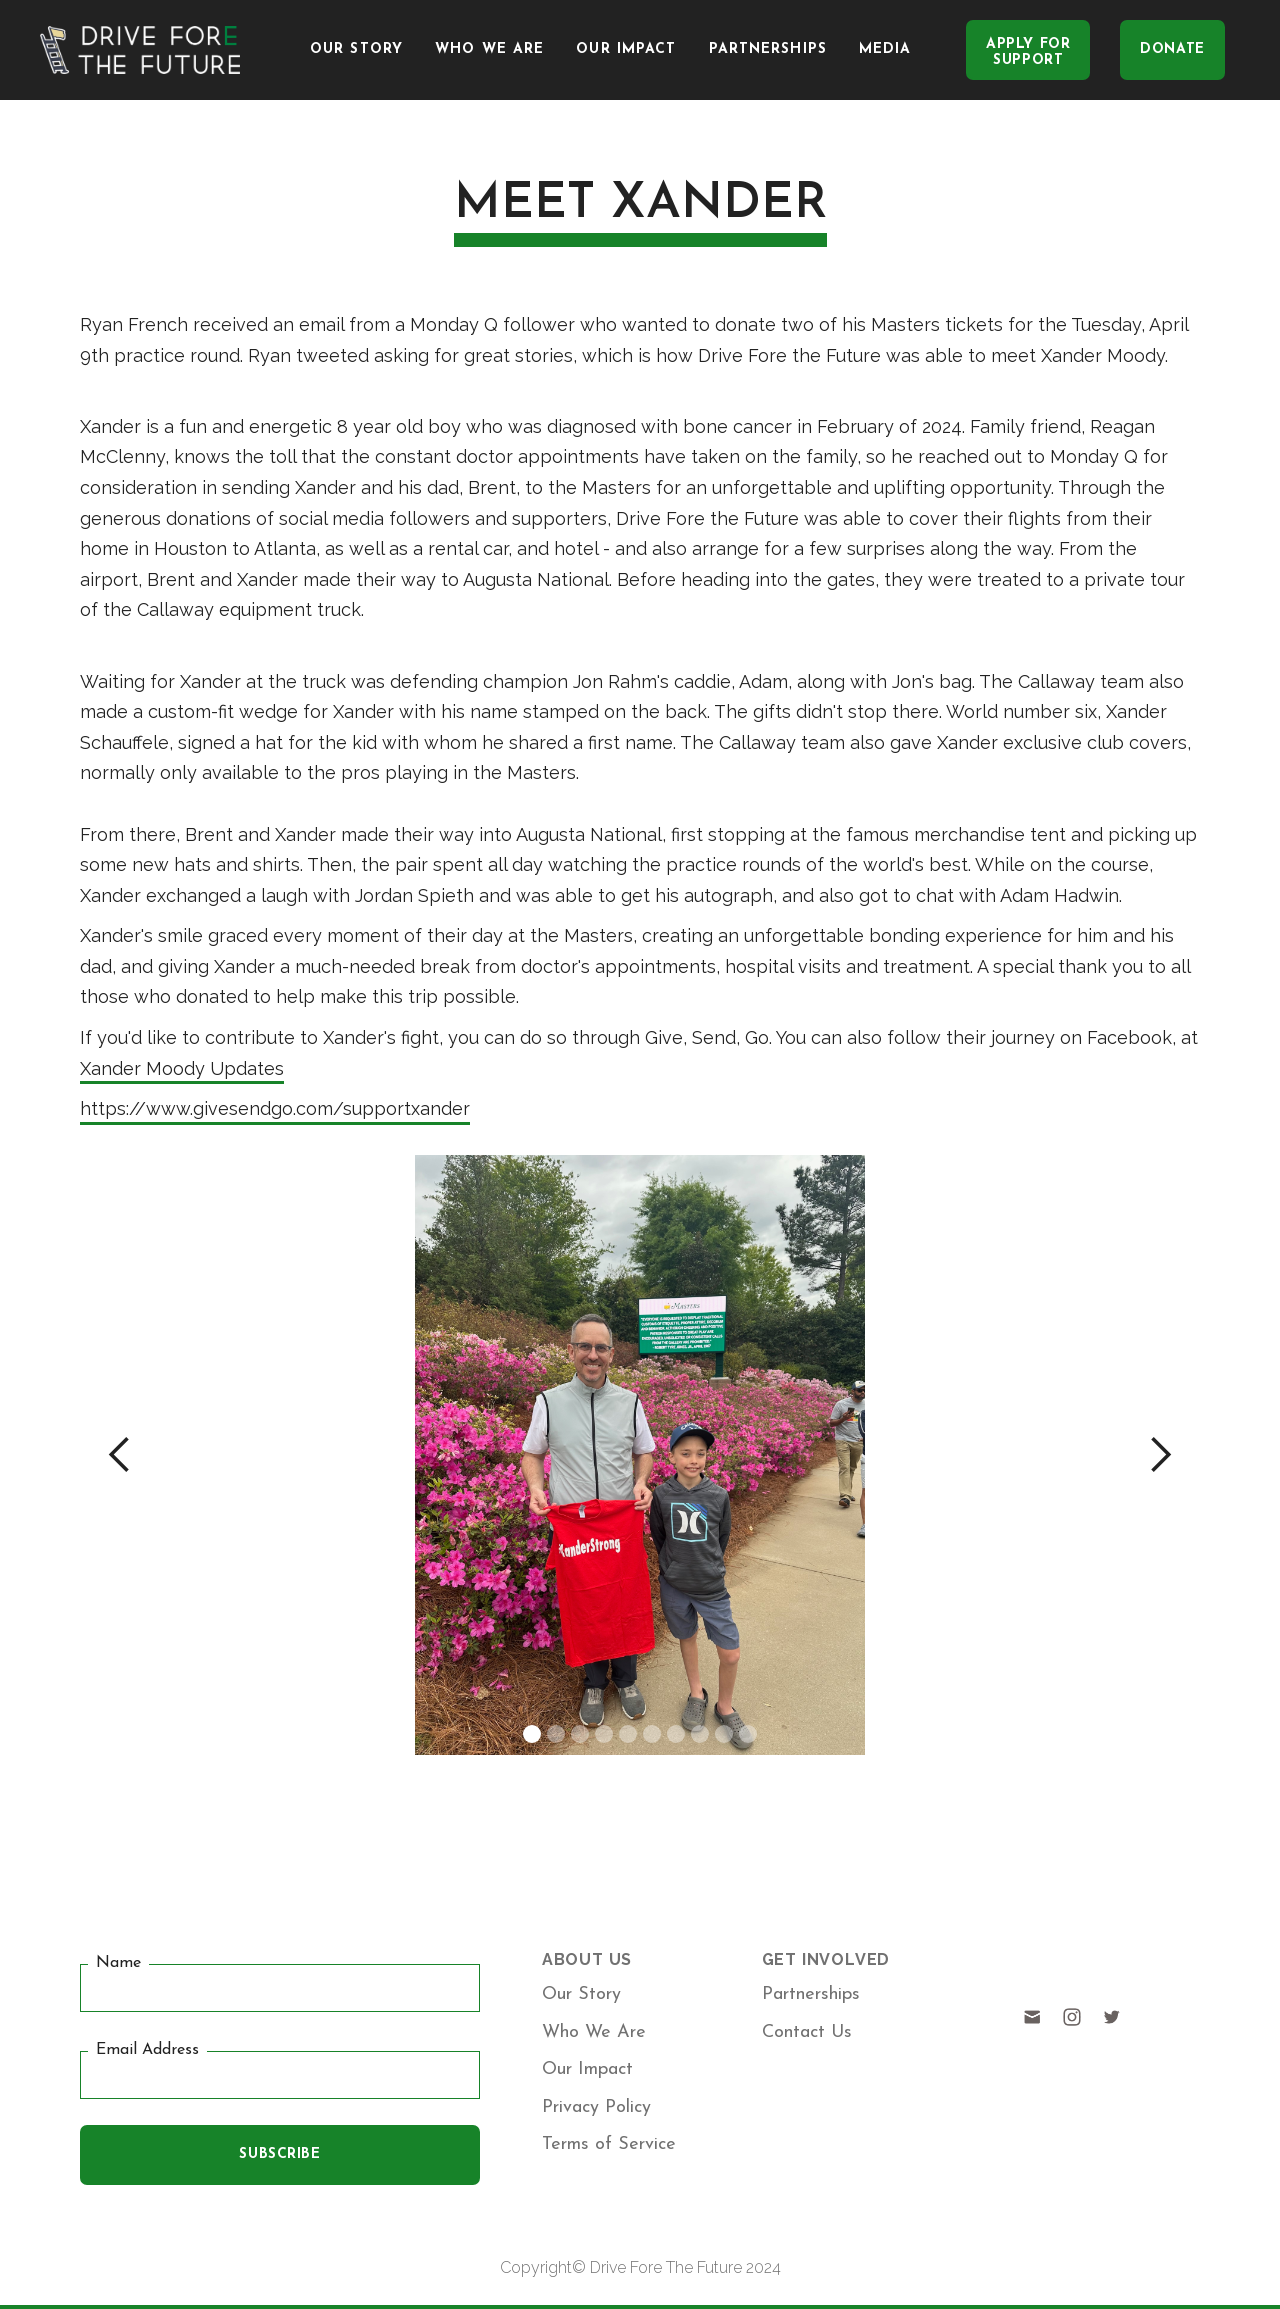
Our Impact (626, 49)
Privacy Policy (596, 2107)
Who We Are (489, 49)
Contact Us (807, 2032)
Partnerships (768, 49)
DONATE (1172, 49)
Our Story (356, 49)
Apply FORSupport (1028, 52)
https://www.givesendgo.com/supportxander (275, 1108)
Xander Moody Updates (182, 1068)
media (885, 49)
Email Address (147, 2050)
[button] (120, 1455)
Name (118, 1964)
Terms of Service (609, 2144)
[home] (140, 50)
